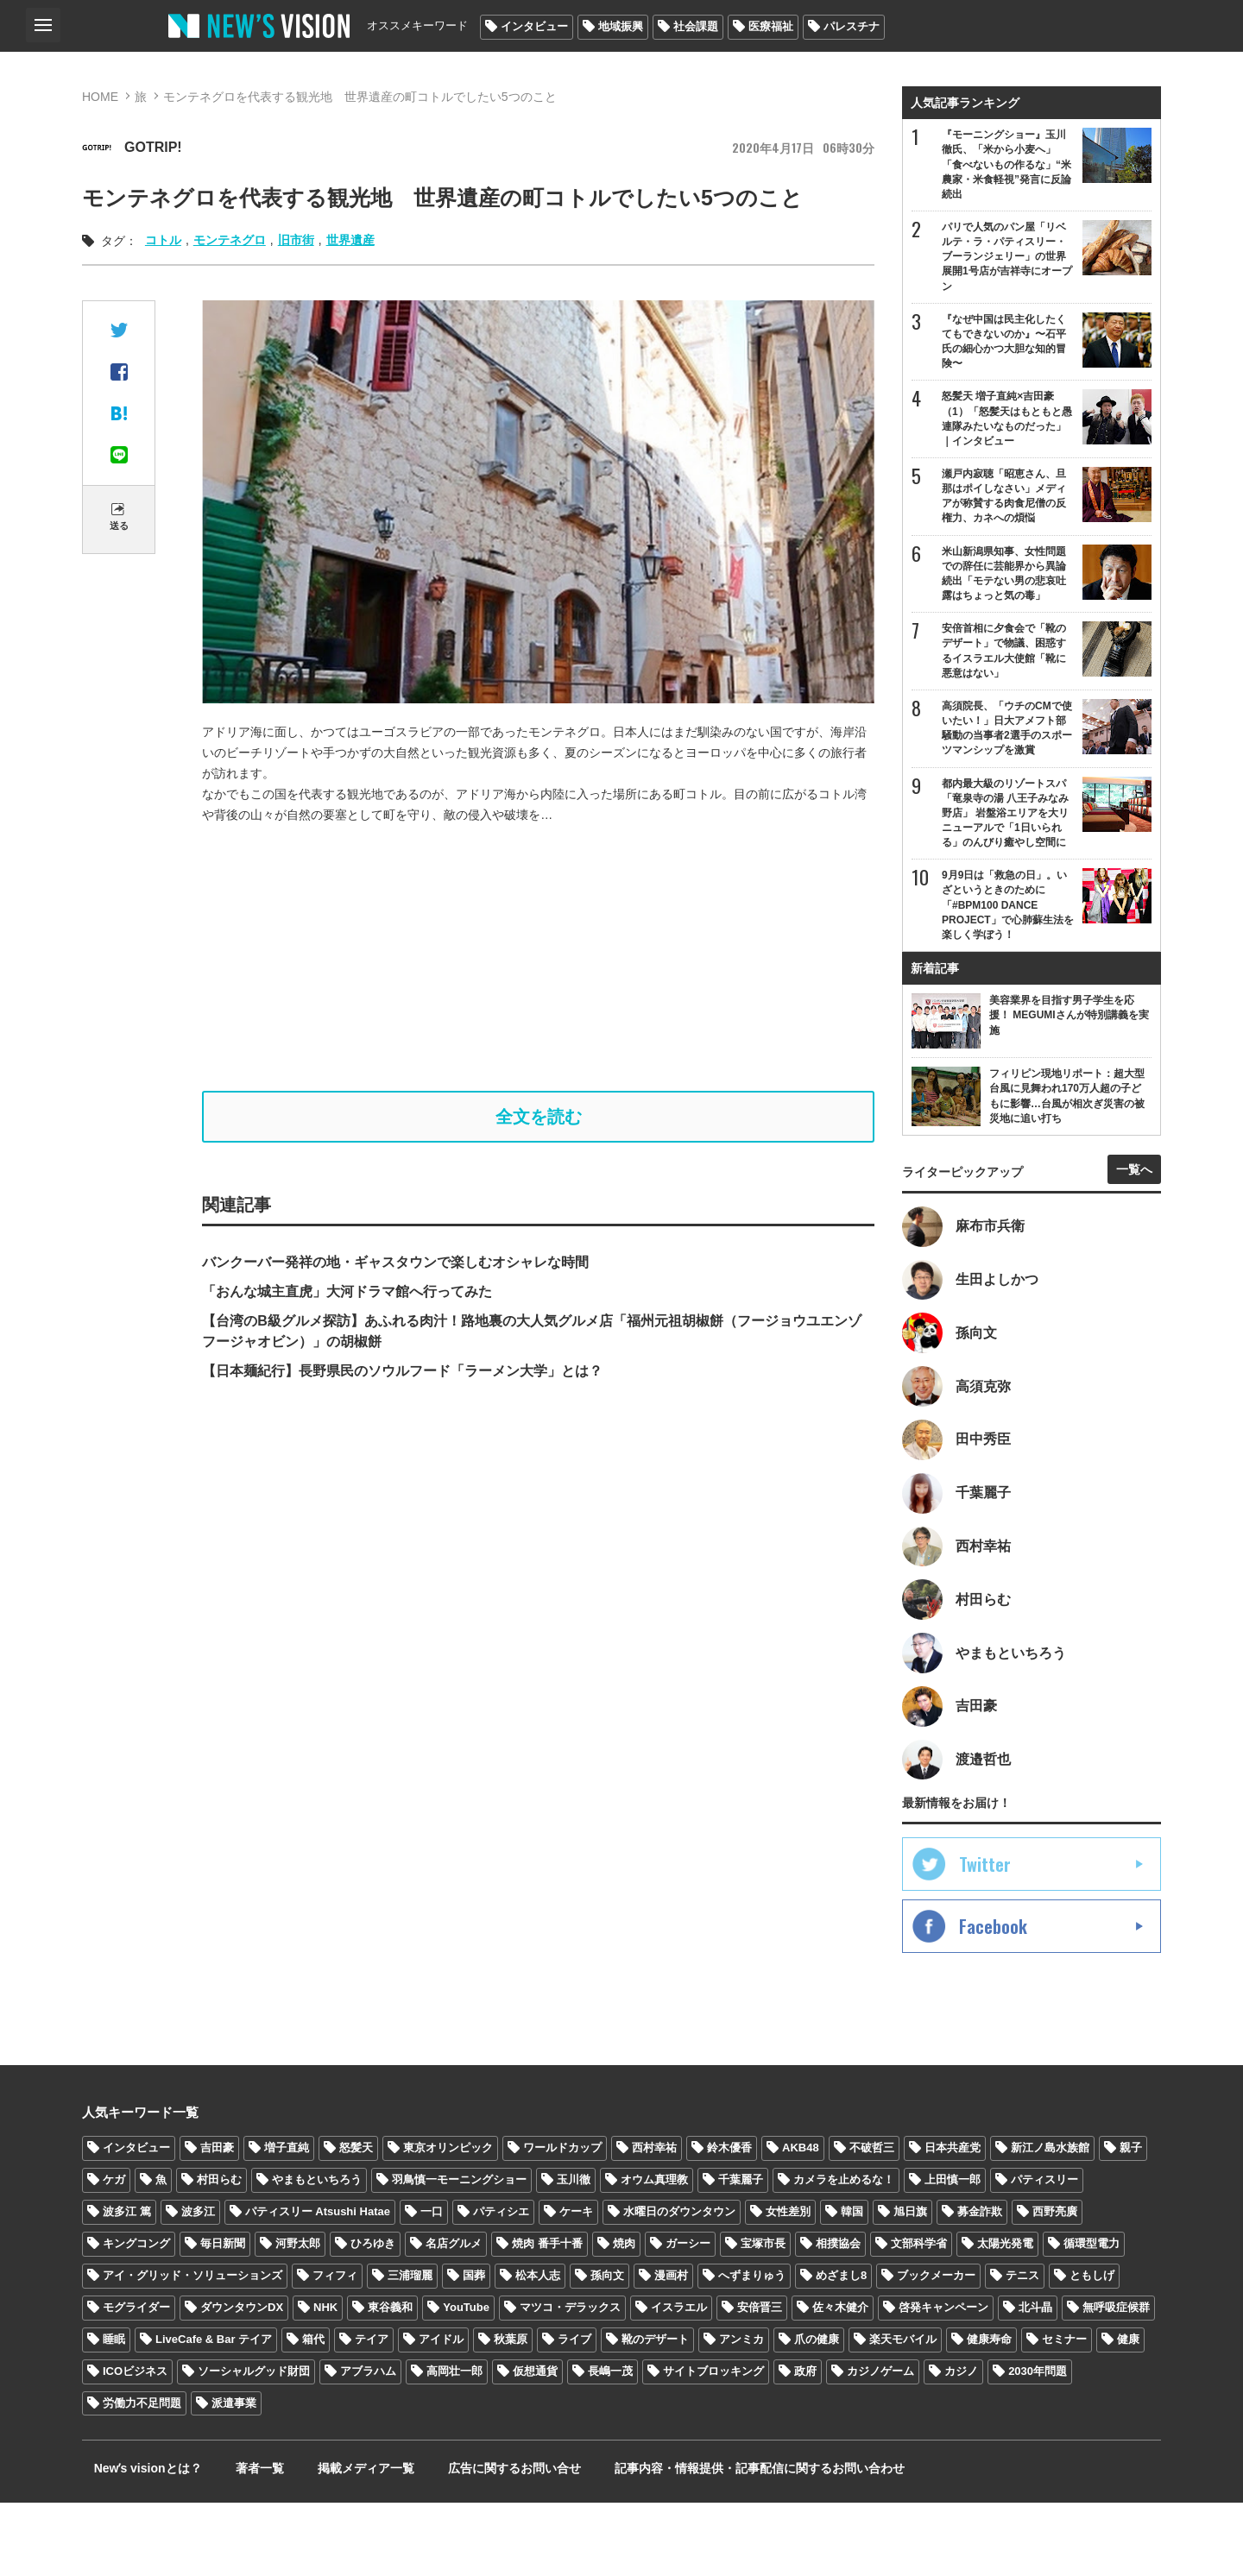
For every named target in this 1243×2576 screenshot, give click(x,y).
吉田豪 (217, 2220)
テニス (1022, 2348)
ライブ (574, 2412)
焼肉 (624, 2316)
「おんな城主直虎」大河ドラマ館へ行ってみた (347, 1298)
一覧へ (1134, 1212)
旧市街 (296, 240)
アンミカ (741, 2412)
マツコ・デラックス (570, 2380)
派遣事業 (233, 2476)
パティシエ (501, 2284)
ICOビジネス (135, 2444)
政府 (805, 2444)
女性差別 (788, 2284)
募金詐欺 (979, 2284)
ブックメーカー (936, 2348)
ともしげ (1091, 2348)
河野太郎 (297, 2316)
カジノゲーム (880, 2444)
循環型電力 (1091, 2316)
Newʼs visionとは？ (136, 2541)
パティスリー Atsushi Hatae (317, 2284)
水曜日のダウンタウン (679, 2284)
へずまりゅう (752, 2348)
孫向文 (607, 2348)
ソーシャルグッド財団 (254, 2444)
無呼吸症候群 (1116, 2380)
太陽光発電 (1005, 2316)
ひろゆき (372, 2316)
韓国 (852, 2284)
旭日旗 (910, 2284)
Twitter (985, 1937)
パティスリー (1044, 2252)
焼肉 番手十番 (547, 2316)
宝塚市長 (763, 2316)
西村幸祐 (654, 2220)
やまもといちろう (317, 2252)
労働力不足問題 (142, 2476)
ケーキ (576, 2284)
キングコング (136, 2316)
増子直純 (286, 2220)
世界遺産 (350, 240)
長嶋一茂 (610, 2444)
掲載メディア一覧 (322, 2541)
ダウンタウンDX (241, 2380)
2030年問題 (1037, 2444)
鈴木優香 (729, 2220)
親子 (1131, 2220)
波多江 (198, 2284)
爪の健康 (816, 2412)
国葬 (474, 2348)
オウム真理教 (654, 2252)
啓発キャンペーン (943, 2380)
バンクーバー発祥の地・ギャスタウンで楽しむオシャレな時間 (395, 1269)
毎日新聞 (222, 2316)
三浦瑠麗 (410, 2348)
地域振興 (620, 26)
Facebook (993, 1999)
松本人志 (537, 2348)
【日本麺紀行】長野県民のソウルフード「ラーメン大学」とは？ (402, 1377)
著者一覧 (232, 2541)
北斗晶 (1035, 2380)
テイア (371, 2412)
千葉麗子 (740, 2252)
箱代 (313, 2412)
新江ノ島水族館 (1050, 2220)
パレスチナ (851, 26)
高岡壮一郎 (454, 2444)
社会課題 (695, 26)
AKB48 (800, 2220)
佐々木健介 (840, 2380)
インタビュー (534, 26)
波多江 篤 (127, 2284)
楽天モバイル (903, 2412)
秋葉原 (510, 2412)
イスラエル (679, 2380)
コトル (163, 240)
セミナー (1064, 2412)
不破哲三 (871, 2220)
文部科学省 (919, 2316)
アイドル (441, 2412)
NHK (325, 2380)
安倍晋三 (759, 2380)
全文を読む (538, 1120)
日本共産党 (952, 2220)
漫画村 (671, 2348)
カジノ (961, 2444)
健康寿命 (989, 2412)
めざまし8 (841, 2348)
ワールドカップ (562, 2220)
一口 (431, 2284)
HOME (100, 97)
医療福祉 (770, 26)
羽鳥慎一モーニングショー (459, 2252)
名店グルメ (454, 2316)
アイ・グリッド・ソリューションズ (192, 2348)
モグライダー (136, 2380)
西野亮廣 (1054, 2284)
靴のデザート (655, 2412)
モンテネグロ (229, 240)
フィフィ (334, 2348)
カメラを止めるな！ (843, 2252)
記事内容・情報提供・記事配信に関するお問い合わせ (685, 2541)
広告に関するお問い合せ (455, 2541)
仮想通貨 (535, 2444)
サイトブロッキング (713, 2444)
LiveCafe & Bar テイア (213, 2412)
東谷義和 (390, 2380)
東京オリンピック (448, 2220)
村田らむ (219, 2252)
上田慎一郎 (952, 2252)
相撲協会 (838, 2316)
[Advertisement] (538, 958)
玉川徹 (573, 2252)
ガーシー (688, 2316)
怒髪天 (356, 2220)
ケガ (114, 2252)
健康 (1128, 2412)
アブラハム (368, 2444)
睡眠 (114, 2412)
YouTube (466, 2380)
